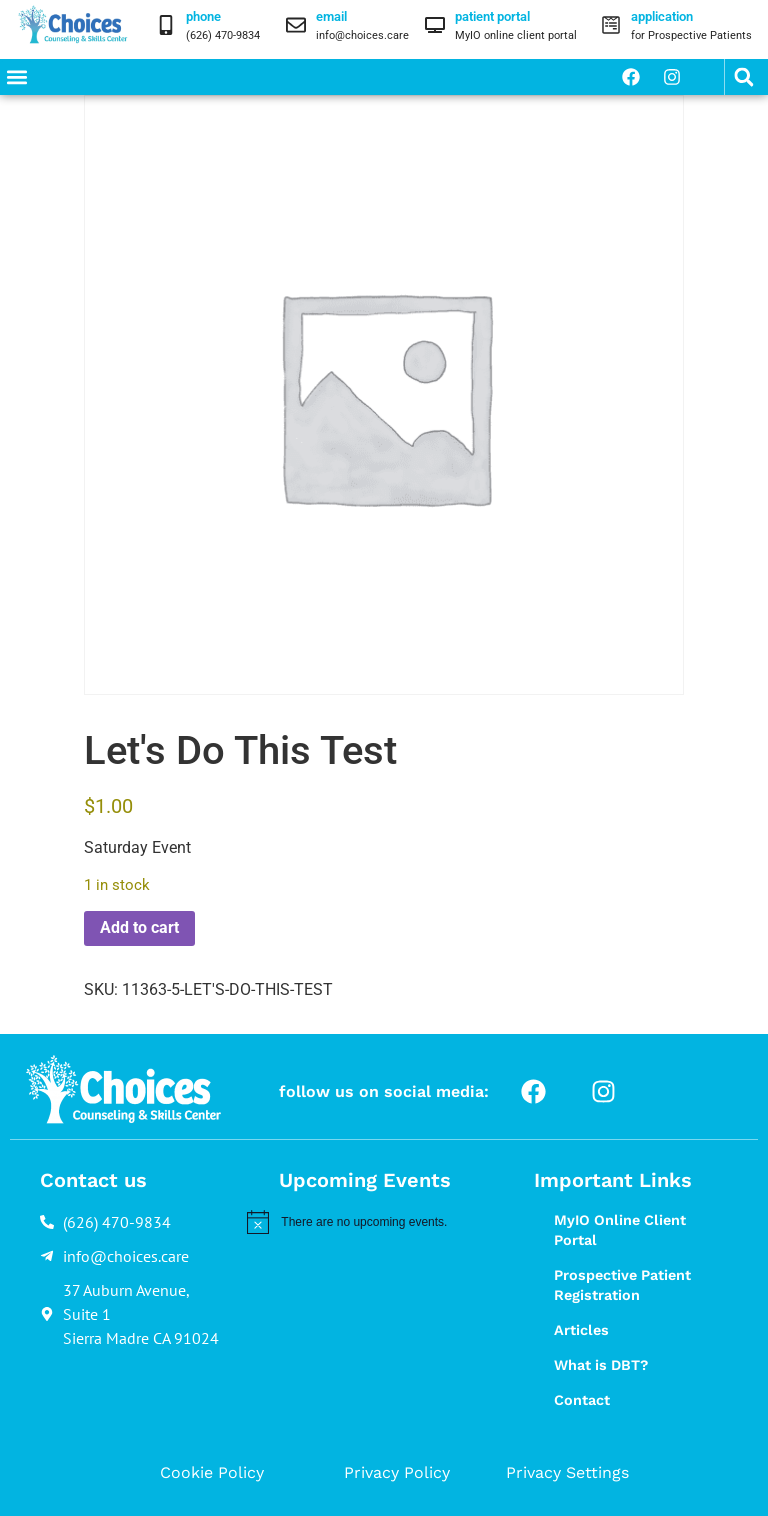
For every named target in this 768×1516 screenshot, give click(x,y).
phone (203, 16)
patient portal (492, 16)
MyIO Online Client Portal (620, 1230)
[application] (611, 25)
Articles (581, 1330)
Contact (582, 1400)
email (331, 16)
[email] (296, 25)
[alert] (368, 1222)
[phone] (166, 25)
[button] (16, 77)
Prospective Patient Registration (622, 1285)
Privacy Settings (567, 1472)
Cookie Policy (212, 1472)
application (662, 16)
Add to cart (139, 927)
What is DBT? (601, 1365)
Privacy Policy (397, 1472)
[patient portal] (435, 25)
